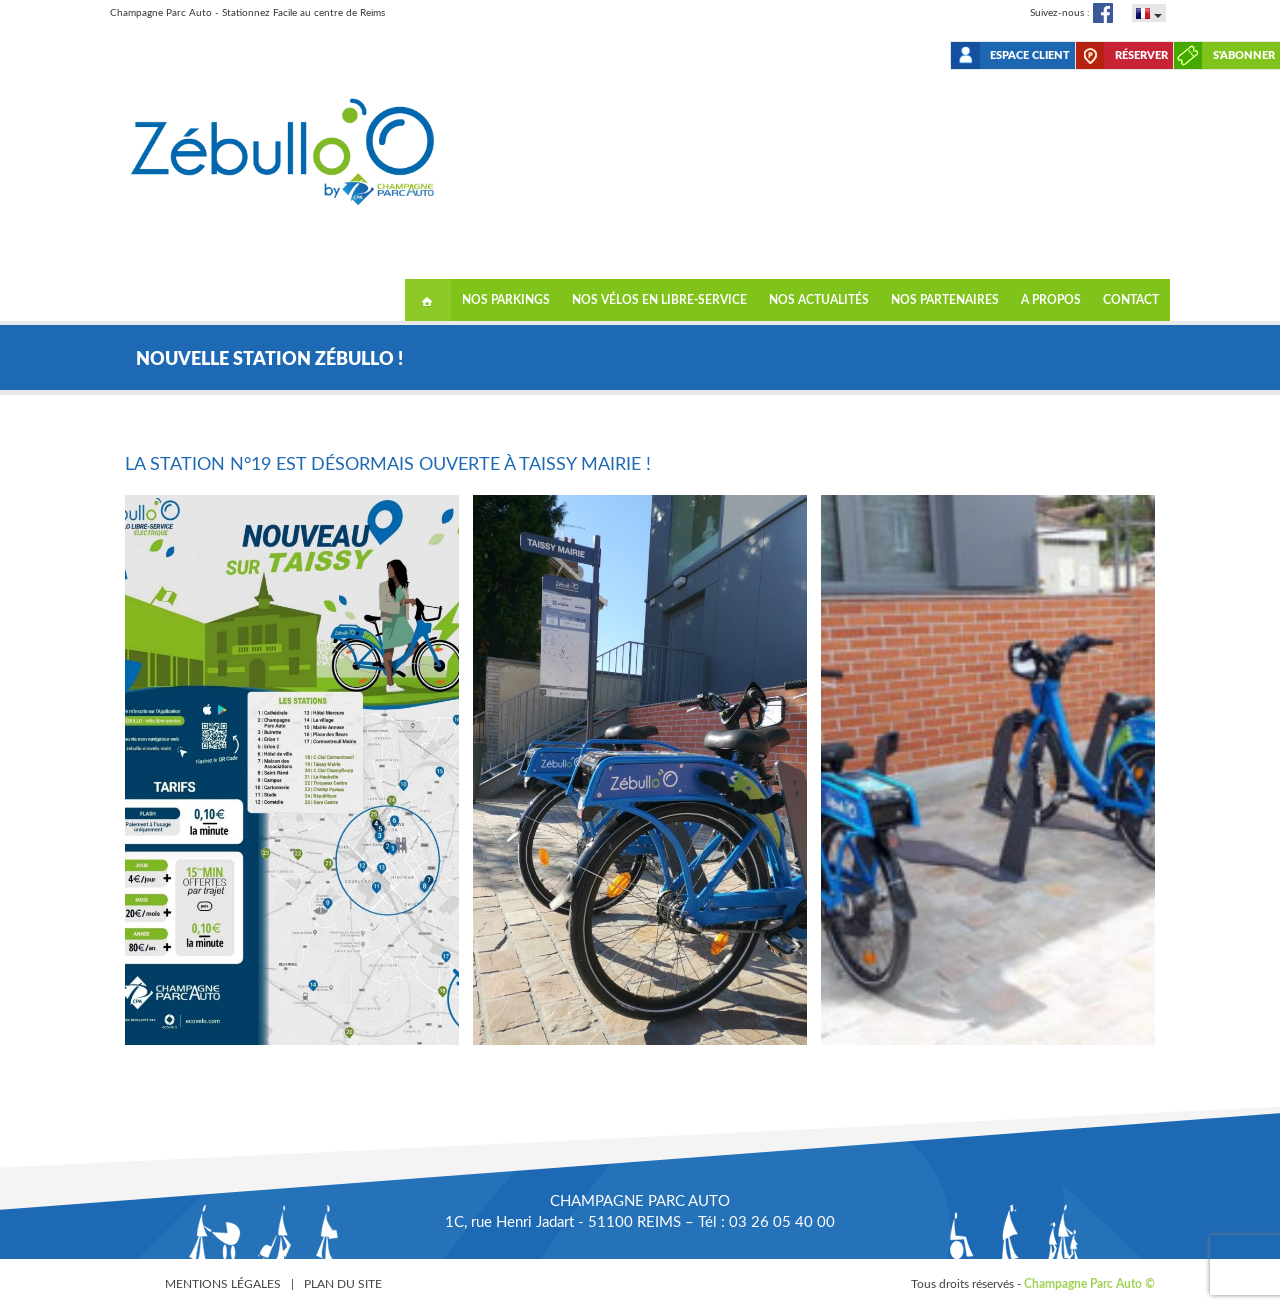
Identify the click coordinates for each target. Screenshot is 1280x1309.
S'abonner (1244, 55)
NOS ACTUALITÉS (819, 300)
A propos (1051, 300)
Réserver (1141, 55)
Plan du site (343, 1284)
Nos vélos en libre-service (659, 300)
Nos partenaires (945, 300)
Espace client (1030, 55)
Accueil (428, 300)
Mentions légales (223, 1284)
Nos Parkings (506, 300)
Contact (1131, 300)
